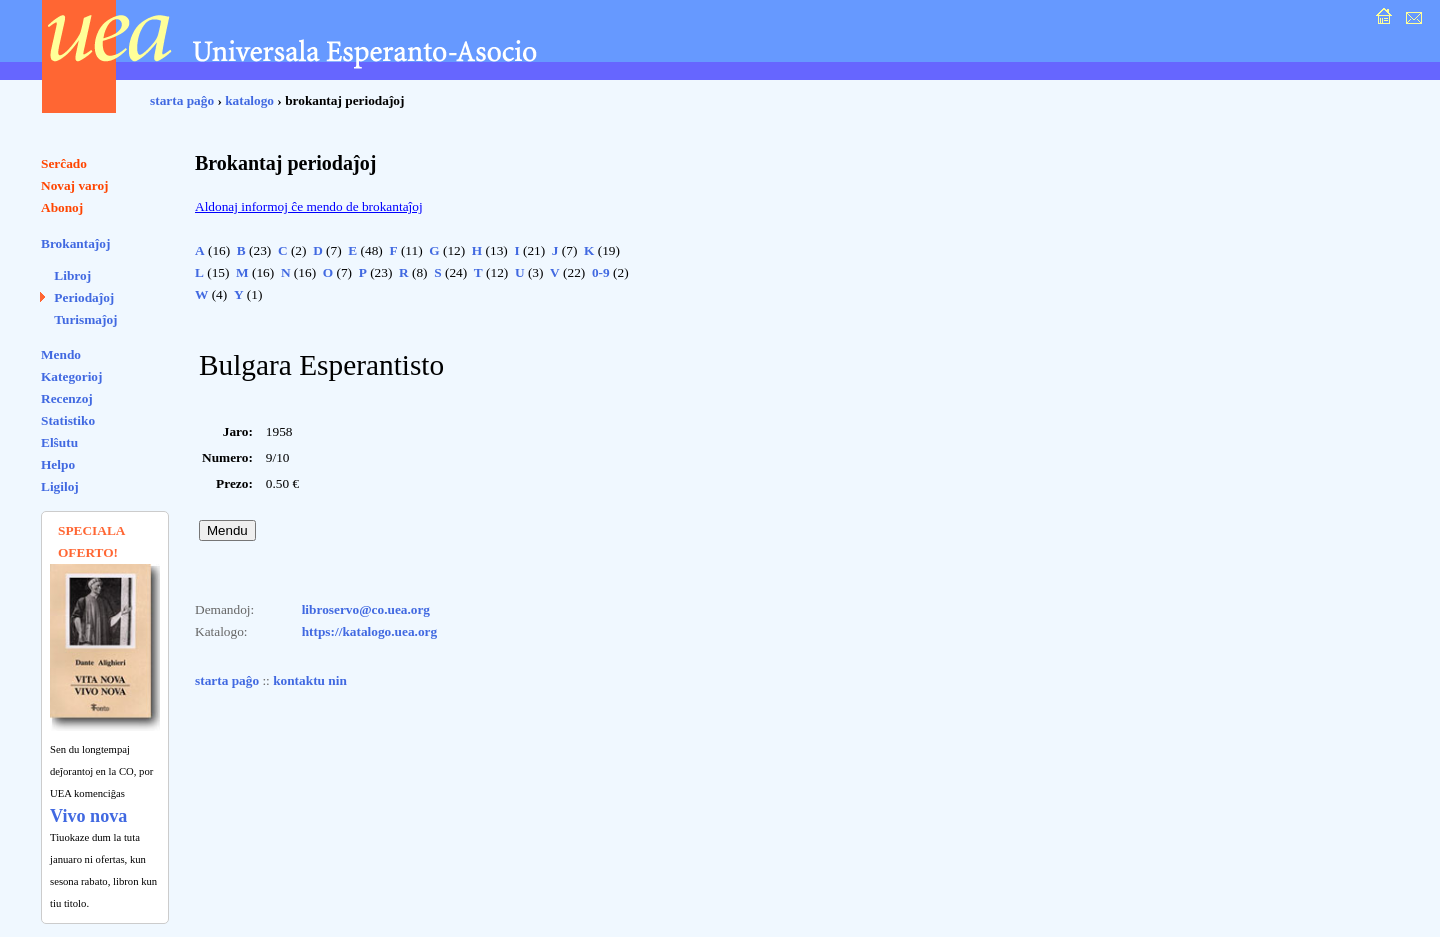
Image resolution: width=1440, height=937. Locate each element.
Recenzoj (67, 398)
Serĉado (64, 163)
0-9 (601, 272)
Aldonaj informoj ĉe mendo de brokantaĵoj (309, 206)
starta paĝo (182, 100)
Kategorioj (71, 376)
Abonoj (62, 207)
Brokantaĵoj (75, 243)
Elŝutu (59, 442)
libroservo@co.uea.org (366, 609)
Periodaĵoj (84, 297)
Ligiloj (60, 486)
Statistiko (68, 420)
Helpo (58, 464)
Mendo (61, 354)
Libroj (72, 275)
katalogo (249, 100)
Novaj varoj (75, 185)
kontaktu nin (310, 680)
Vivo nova (88, 816)
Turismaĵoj (85, 319)
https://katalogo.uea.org (370, 631)
